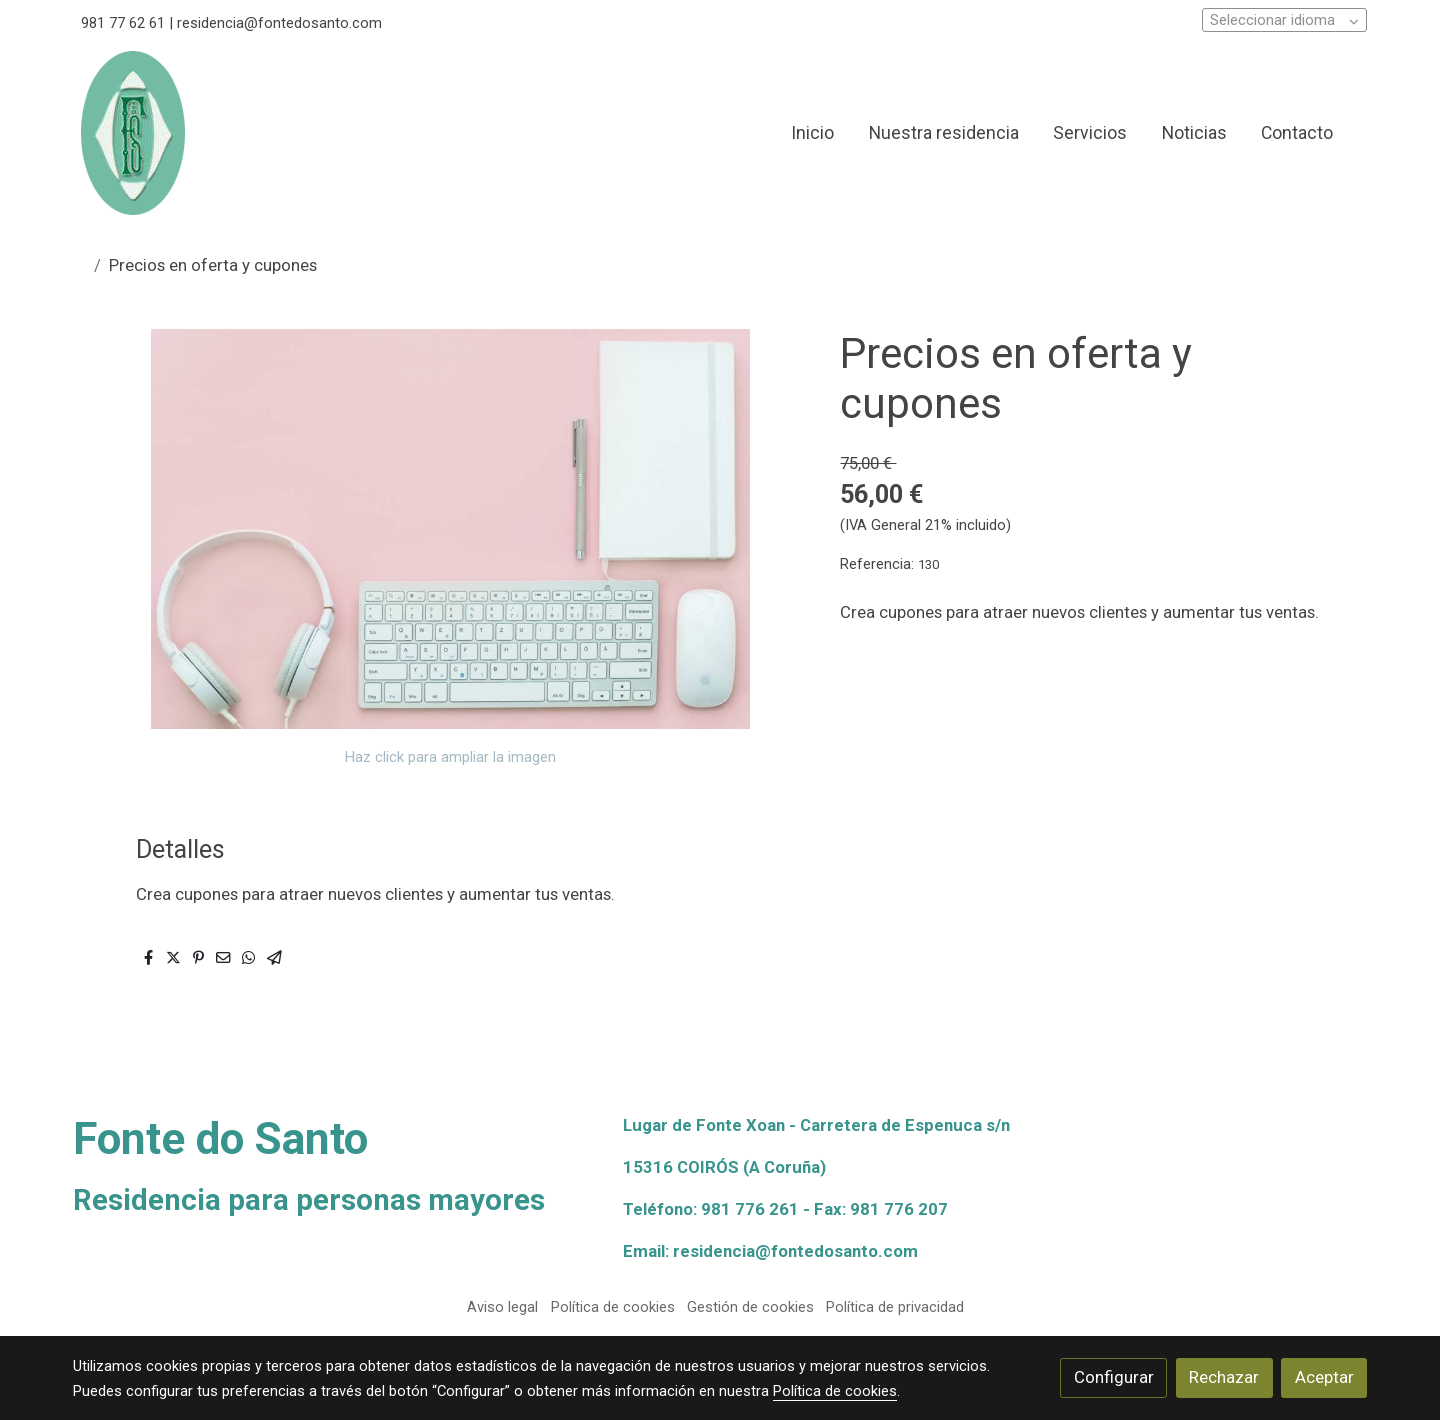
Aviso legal (502, 1307)
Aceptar (1324, 1377)
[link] (133, 133)
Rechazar (1224, 1377)
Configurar (1114, 1377)
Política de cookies (613, 1307)
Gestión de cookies (750, 1307)
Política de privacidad (895, 1307)
